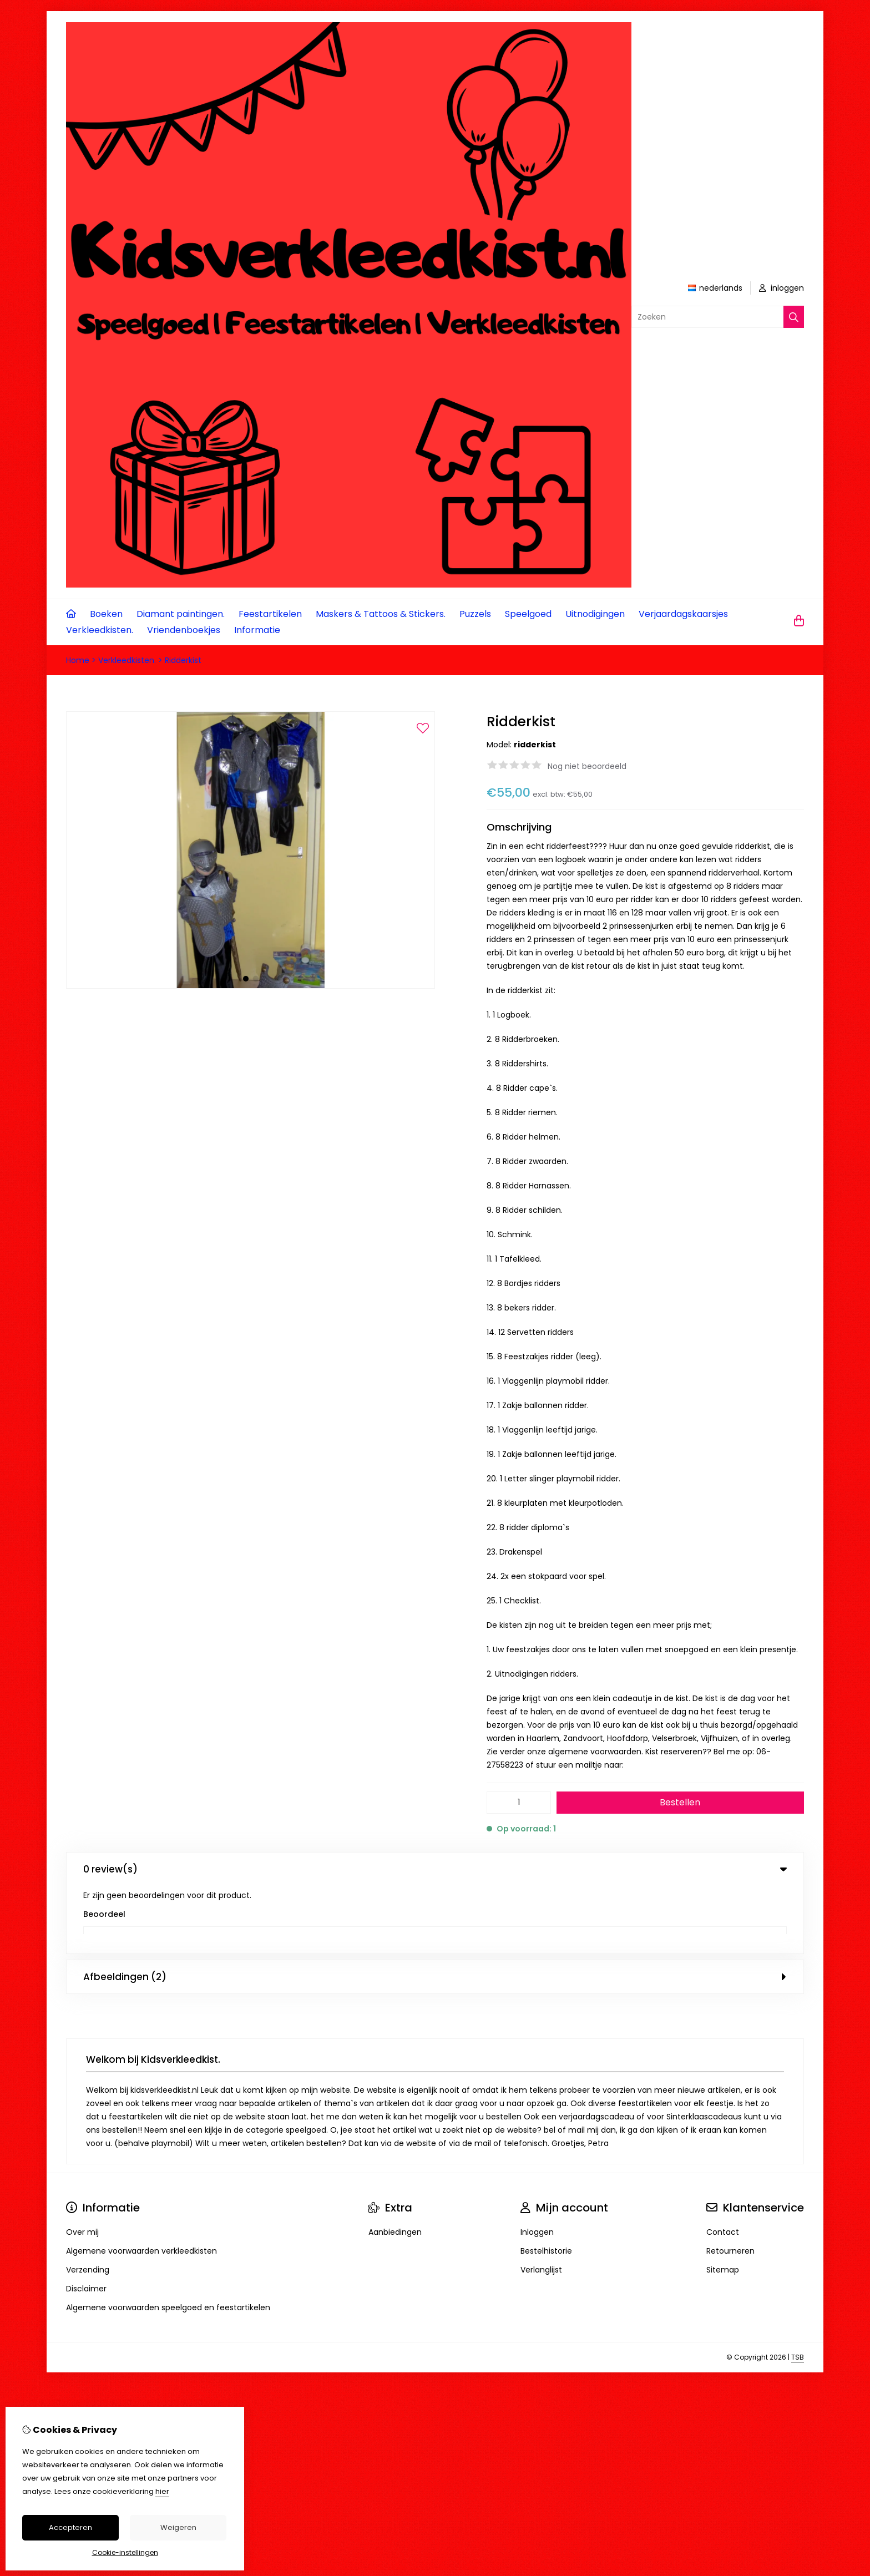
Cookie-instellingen (125, 2552)
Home (77, 660)
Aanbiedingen (395, 2164)
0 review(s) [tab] (435, 1869)
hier (162, 2491)
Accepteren (70, 2527)
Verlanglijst (541, 2202)
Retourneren (730, 2183)
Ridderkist (183, 660)
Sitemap (722, 2202)
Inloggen (537, 2164)
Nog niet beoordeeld (587, 766)
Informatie (257, 630)
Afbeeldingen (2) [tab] (435, 1909)
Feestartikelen (270, 614)
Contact (722, 2164)
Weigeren (178, 2527)
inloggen (781, 287)
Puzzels (475, 614)
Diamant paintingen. (180, 614)
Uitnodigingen (595, 614)
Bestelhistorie (546, 2183)
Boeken (106, 614)
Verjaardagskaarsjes (683, 614)
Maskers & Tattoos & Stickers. (381, 614)
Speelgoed (528, 614)
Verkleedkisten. (99, 630)
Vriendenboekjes (183, 630)
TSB (797, 2289)
